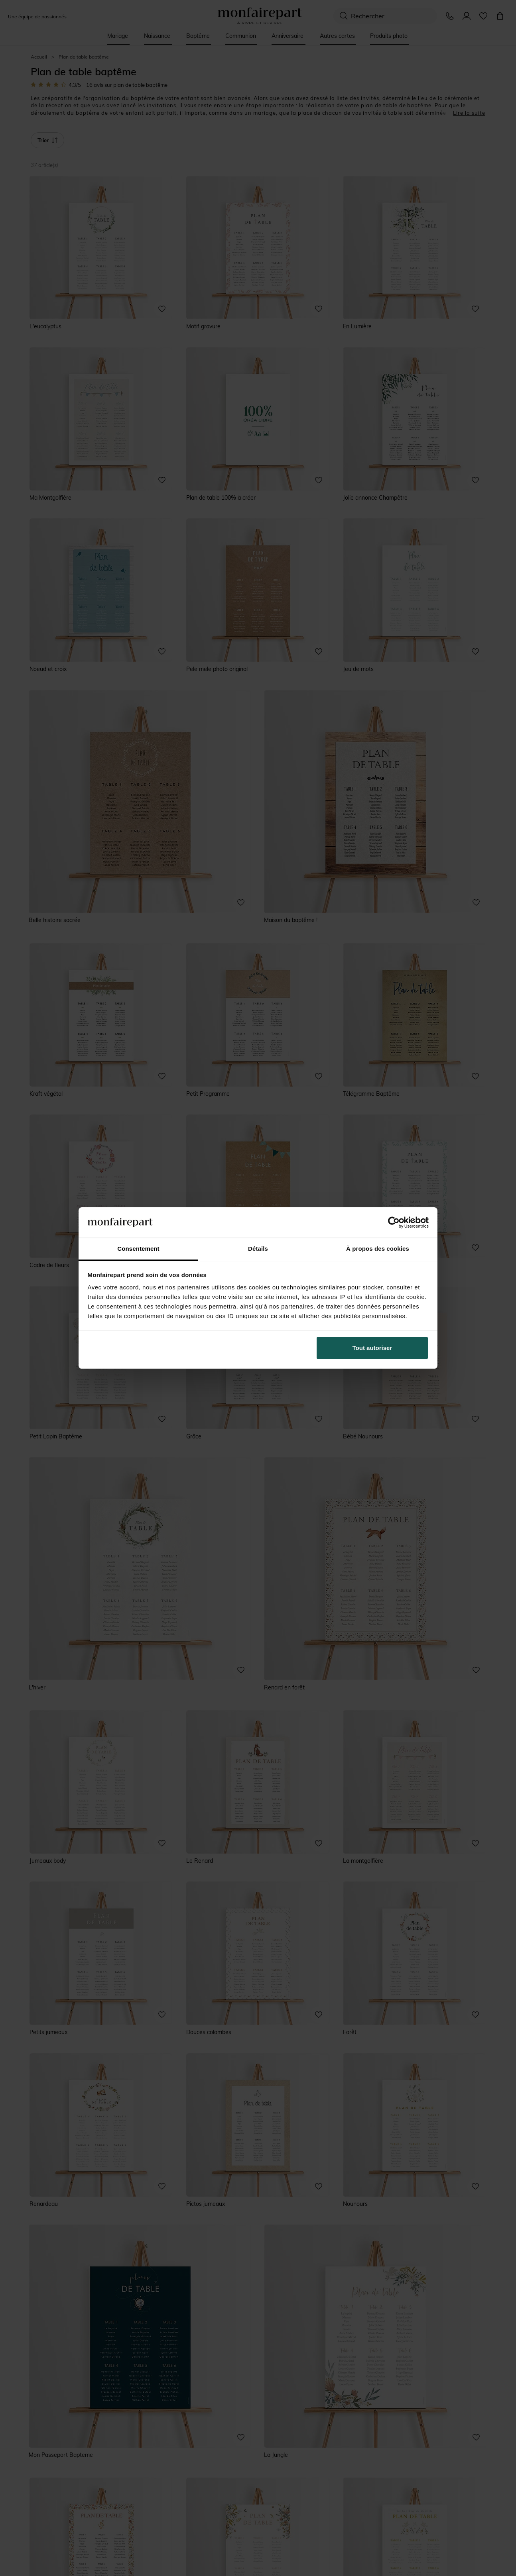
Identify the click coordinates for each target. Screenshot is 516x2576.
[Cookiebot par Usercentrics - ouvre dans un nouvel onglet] (394, 1222)
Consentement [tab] (138, 1248)
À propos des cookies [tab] (377, 1248)
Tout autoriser (372, 1347)
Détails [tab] (258, 1248)
